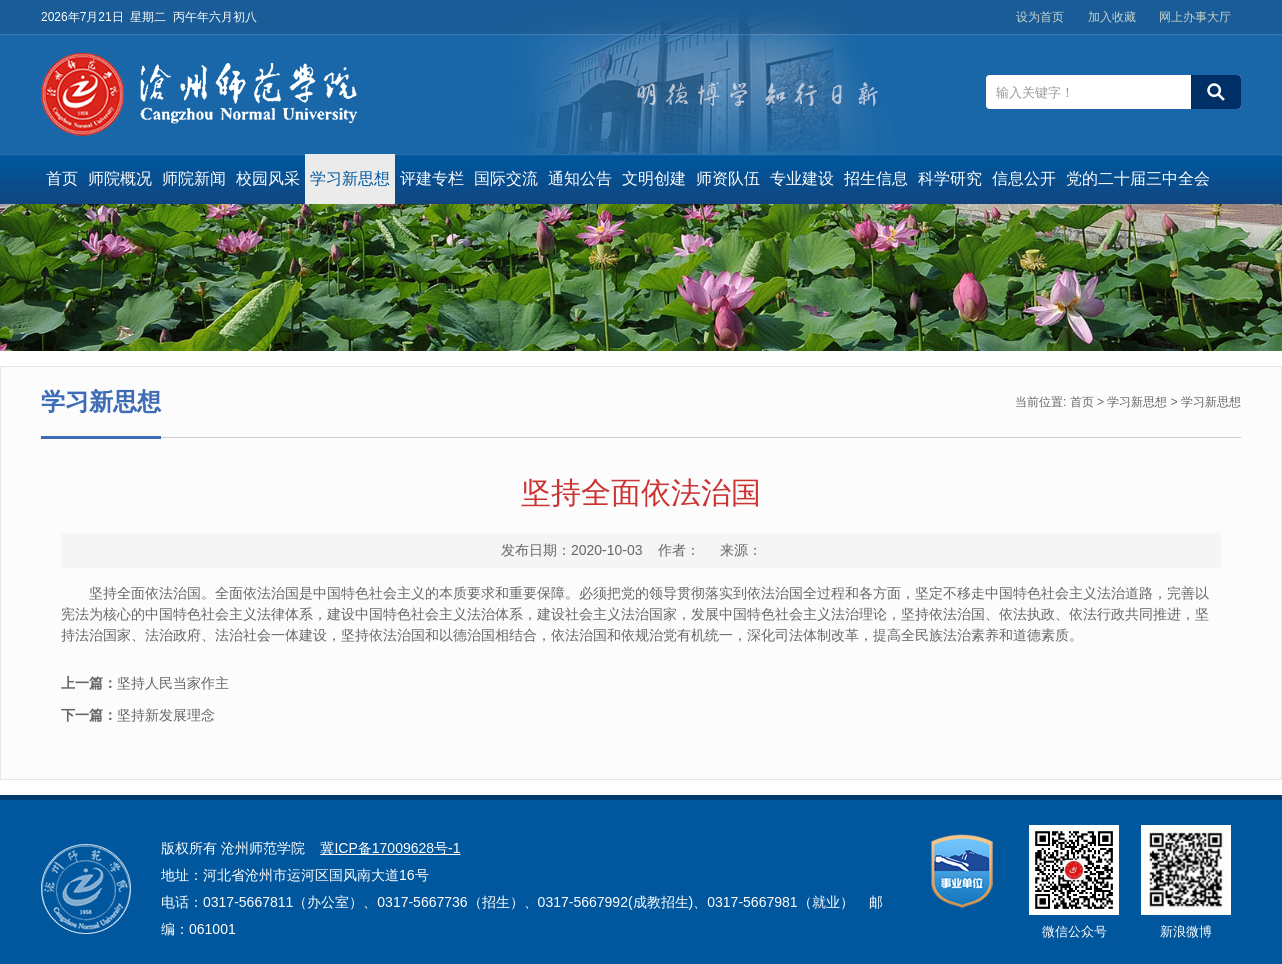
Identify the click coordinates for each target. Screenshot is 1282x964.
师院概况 (120, 178)
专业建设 (802, 178)
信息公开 (1024, 178)
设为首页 (1040, 17)
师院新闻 (194, 178)
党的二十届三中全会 (1138, 178)
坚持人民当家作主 (145, 683)
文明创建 (654, 178)
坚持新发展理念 (138, 715)
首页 (62, 178)
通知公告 (580, 178)
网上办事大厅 (1195, 17)
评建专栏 (432, 178)
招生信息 (876, 178)
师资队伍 (728, 178)
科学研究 (950, 178)
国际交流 (506, 178)
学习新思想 (350, 178)
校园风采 (268, 178)
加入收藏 (1112, 17)
